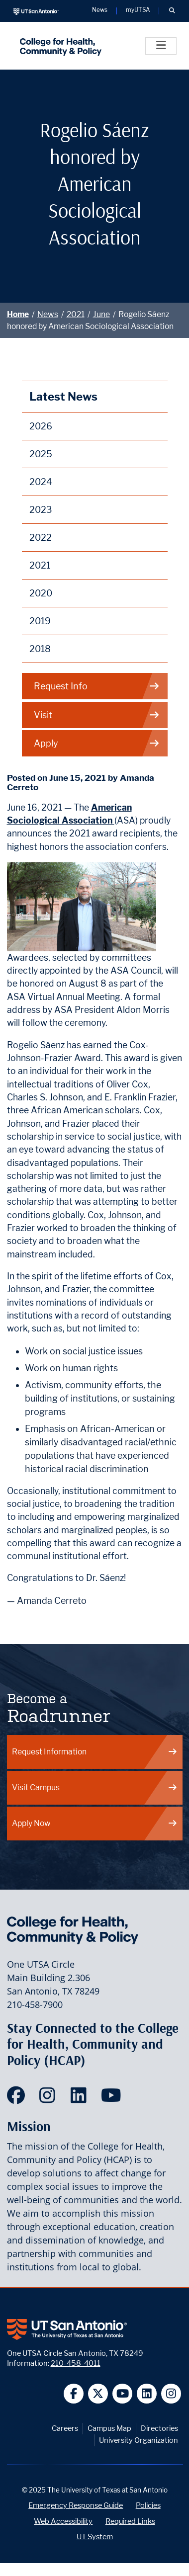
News (47, 314)
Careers (65, 2428)
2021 (76, 314)
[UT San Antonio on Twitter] (98, 2394)
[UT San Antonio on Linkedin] (147, 2394)
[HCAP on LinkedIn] (81, 2098)
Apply (97, 743)
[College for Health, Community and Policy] (58, 45)
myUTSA (138, 10)
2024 (40, 482)
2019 (40, 621)
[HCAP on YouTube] (112, 2098)
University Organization (138, 2440)
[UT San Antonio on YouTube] (122, 2394)
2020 (40, 593)
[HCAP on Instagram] (49, 2098)
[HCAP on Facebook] (18, 2098)
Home (18, 314)
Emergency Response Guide (75, 2505)
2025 (40, 454)
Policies (148, 2505)
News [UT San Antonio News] (99, 10)
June (101, 314)
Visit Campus (95, 1787)
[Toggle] (161, 46)
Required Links (130, 2521)
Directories (159, 2428)
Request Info (97, 686)
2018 (40, 649)
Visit (97, 715)
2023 (40, 509)
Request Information (95, 1751)
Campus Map (109, 2428)
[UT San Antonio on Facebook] (74, 2394)
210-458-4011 (75, 2363)
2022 (40, 537)
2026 (40, 426)
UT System (95, 2536)
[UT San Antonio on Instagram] (171, 2394)
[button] (172, 10)
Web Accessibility (63, 2521)
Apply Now (95, 1823)
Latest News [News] (63, 396)
